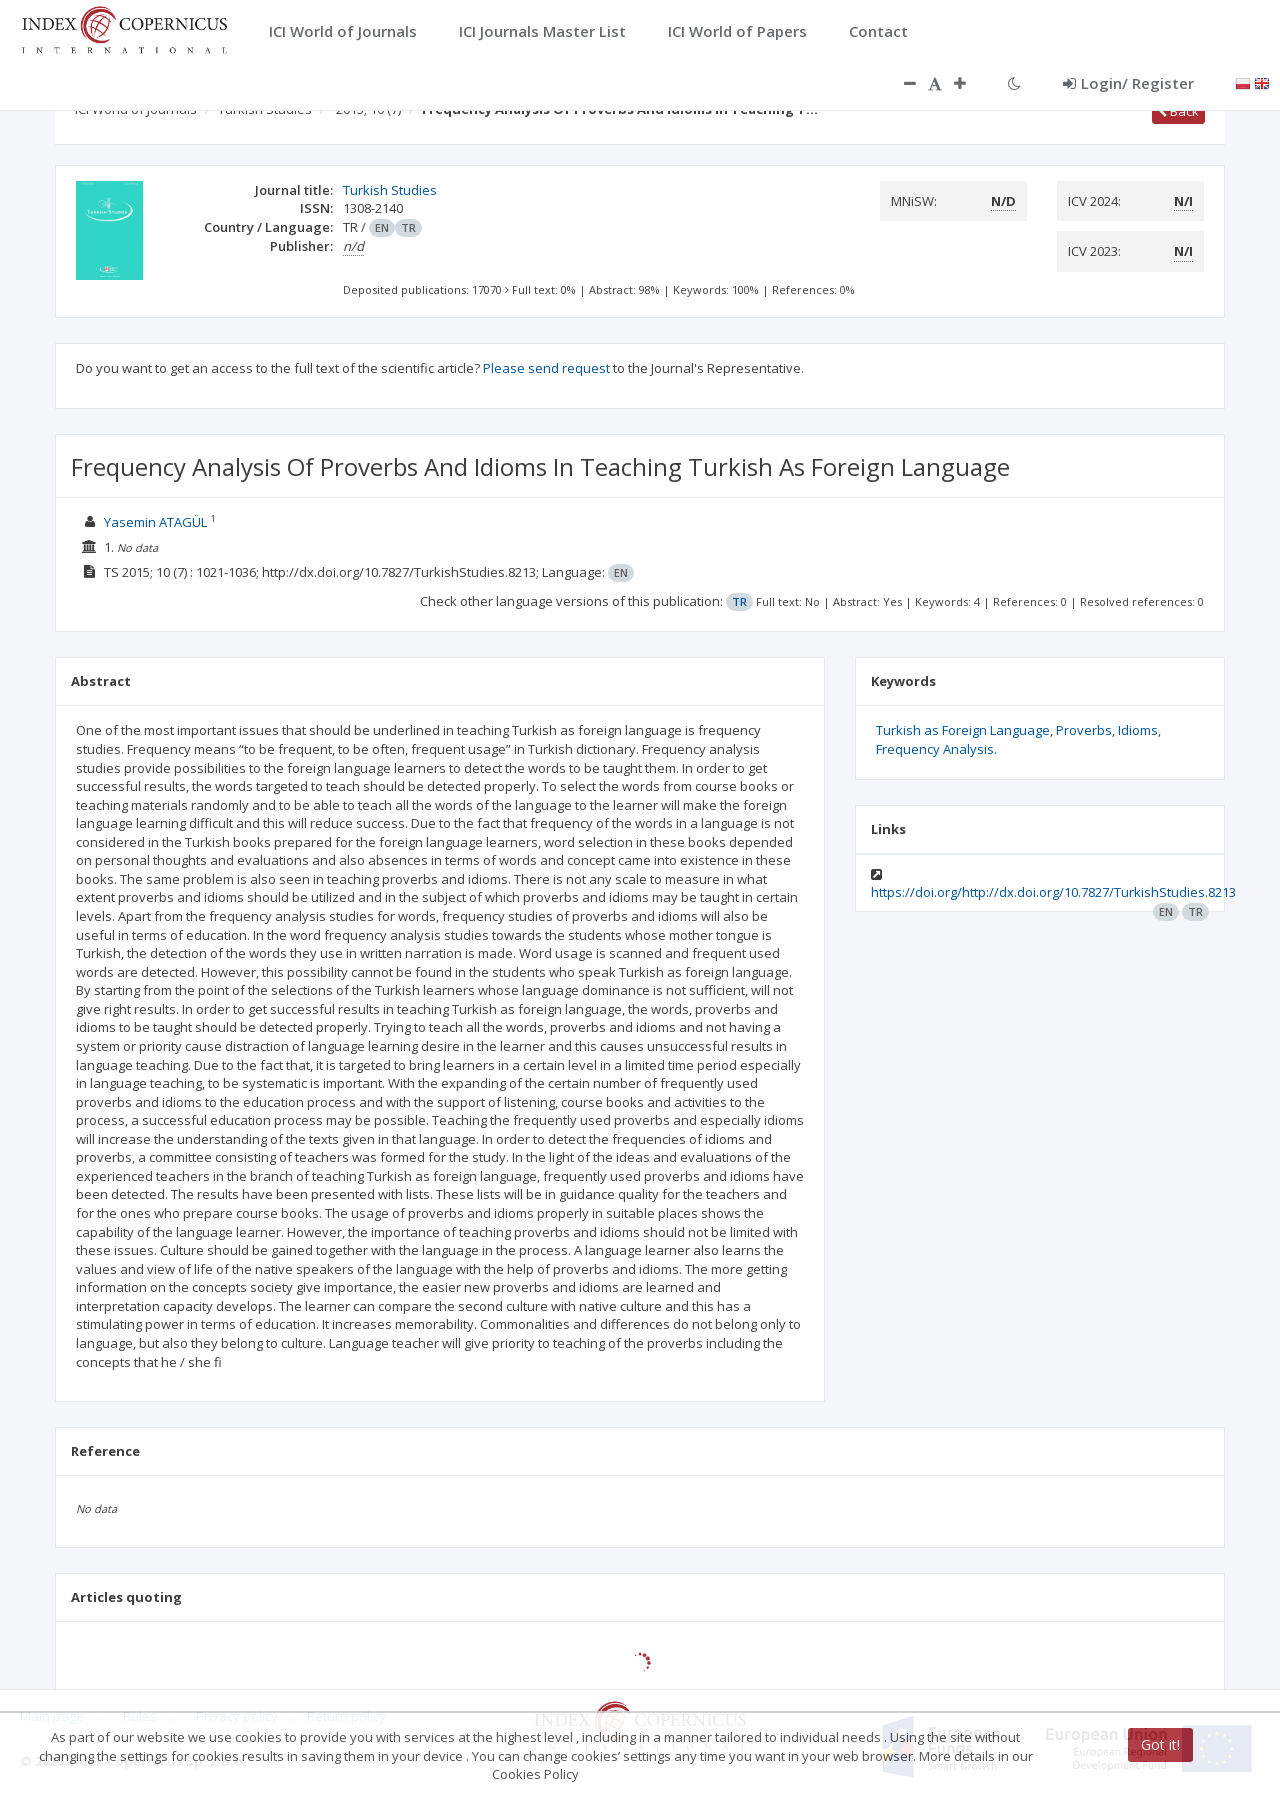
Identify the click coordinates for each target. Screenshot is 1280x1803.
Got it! (1160, 1744)
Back (1178, 111)
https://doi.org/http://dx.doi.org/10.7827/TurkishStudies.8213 (1053, 892)
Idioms (1138, 730)
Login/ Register (1128, 83)
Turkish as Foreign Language (963, 730)
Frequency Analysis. (936, 749)
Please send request (546, 368)
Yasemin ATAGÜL (155, 522)
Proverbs (1084, 730)
